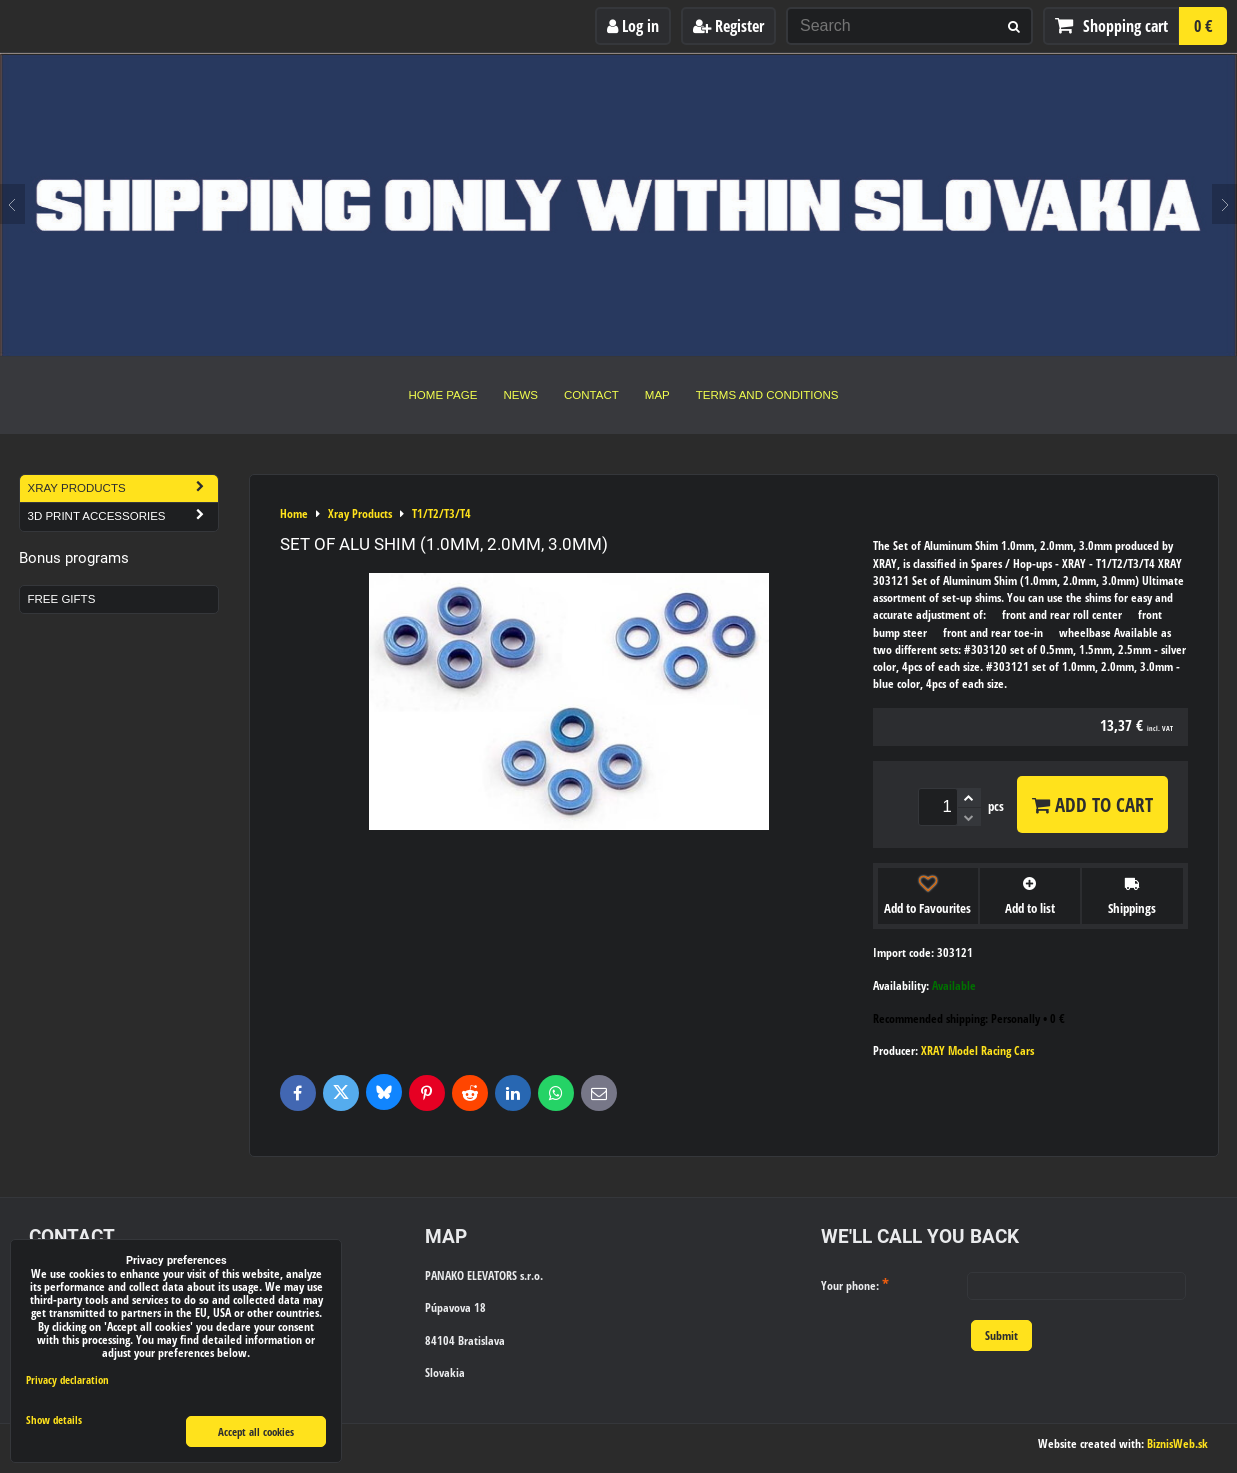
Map (657, 395)
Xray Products (123, 488)
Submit (1001, 1335)
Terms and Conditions (767, 395)
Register (728, 26)
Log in (633, 26)
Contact (591, 395)
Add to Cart (1092, 804)
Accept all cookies (256, 1431)
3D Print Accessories (123, 516)
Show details (54, 1420)
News (520, 395)
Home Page (443, 395)
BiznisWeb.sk (1177, 1443)
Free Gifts (62, 599)
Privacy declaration (67, 1379)
